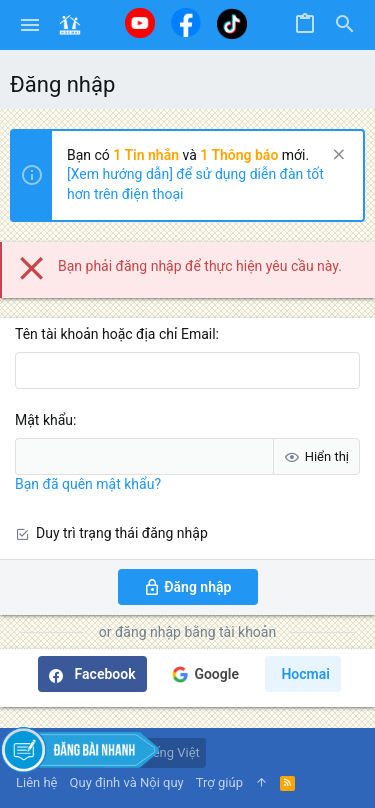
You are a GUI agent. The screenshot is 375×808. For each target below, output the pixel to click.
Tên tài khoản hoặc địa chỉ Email (115, 334)
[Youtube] (140, 23)
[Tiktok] (232, 23)
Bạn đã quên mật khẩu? (88, 484)
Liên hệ (37, 782)
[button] (30, 25)
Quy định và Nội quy (127, 782)
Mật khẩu (44, 420)
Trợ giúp (219, 782)
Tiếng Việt (163, 752)
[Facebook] (186, 22)
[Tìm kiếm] (345, 25)
